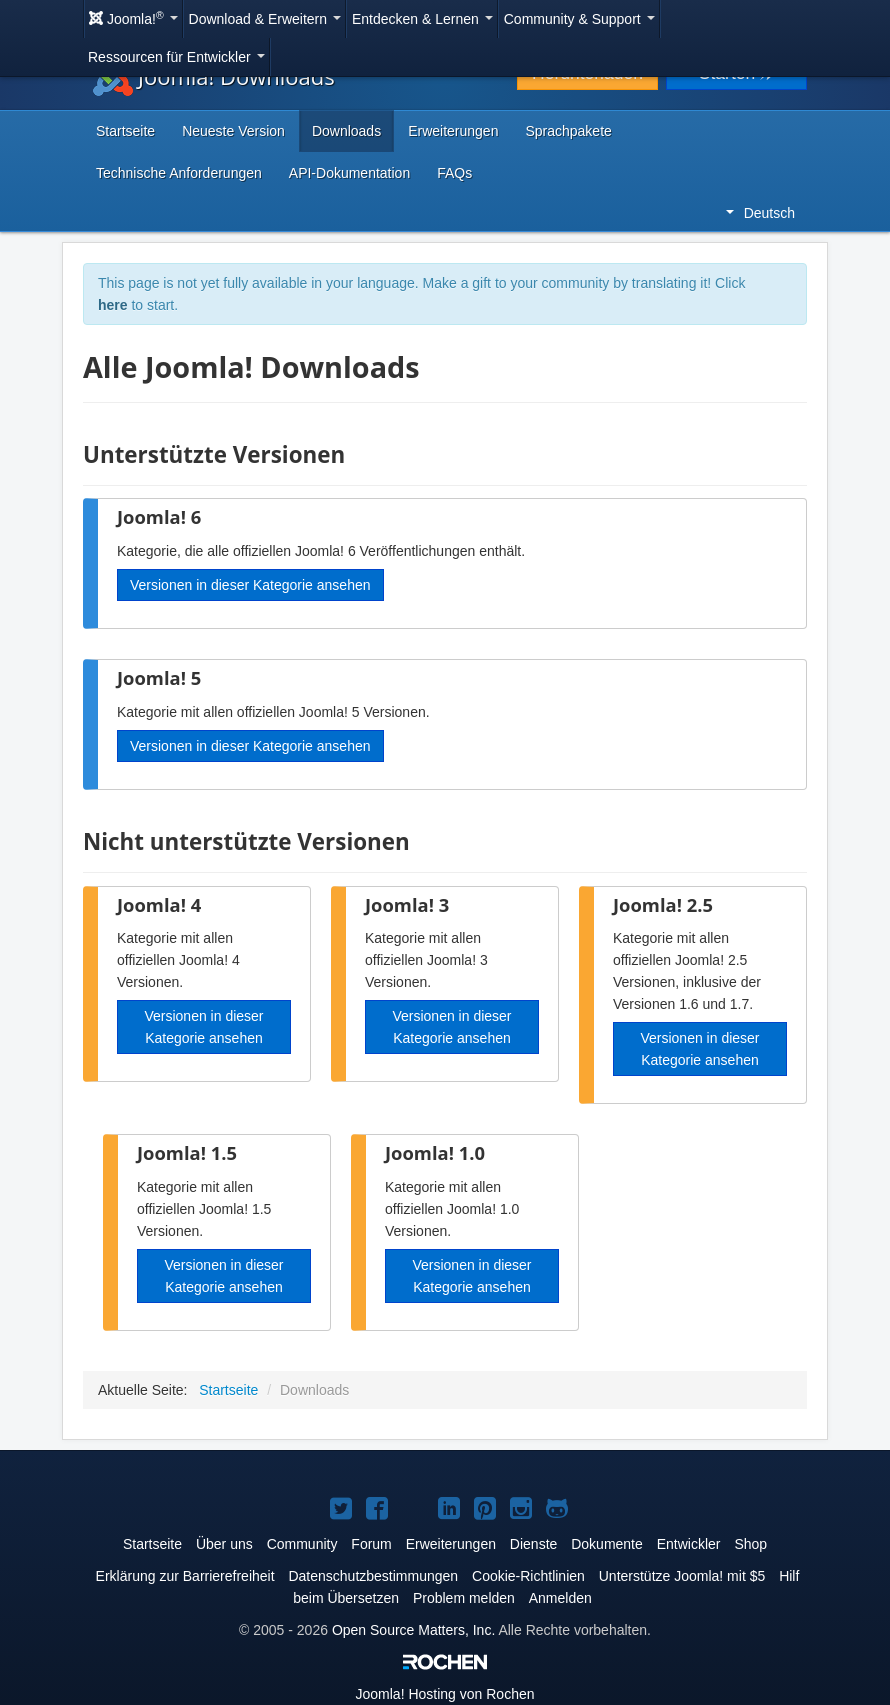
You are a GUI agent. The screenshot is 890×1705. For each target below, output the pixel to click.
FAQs (454, 173)
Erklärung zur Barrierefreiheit (185, 1576)
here (113, 305)
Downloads (346, 131)
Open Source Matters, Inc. (413, 1630)
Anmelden (560, 1598)
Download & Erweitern (265, 19)
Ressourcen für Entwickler (176, 57)
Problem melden (464, 1598)
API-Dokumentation (349, 173)
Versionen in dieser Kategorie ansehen (250, 585)
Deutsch (760, 213)
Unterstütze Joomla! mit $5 (682, 1576)
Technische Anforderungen (179, 173)
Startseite (125, 131)
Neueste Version (233, 131)
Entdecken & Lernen (422, 19)
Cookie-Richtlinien (528, 1576)
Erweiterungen (453, 131)
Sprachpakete (568, 131)
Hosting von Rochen (445, 1694)
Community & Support (579, 19)
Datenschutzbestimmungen (373, 1576)
